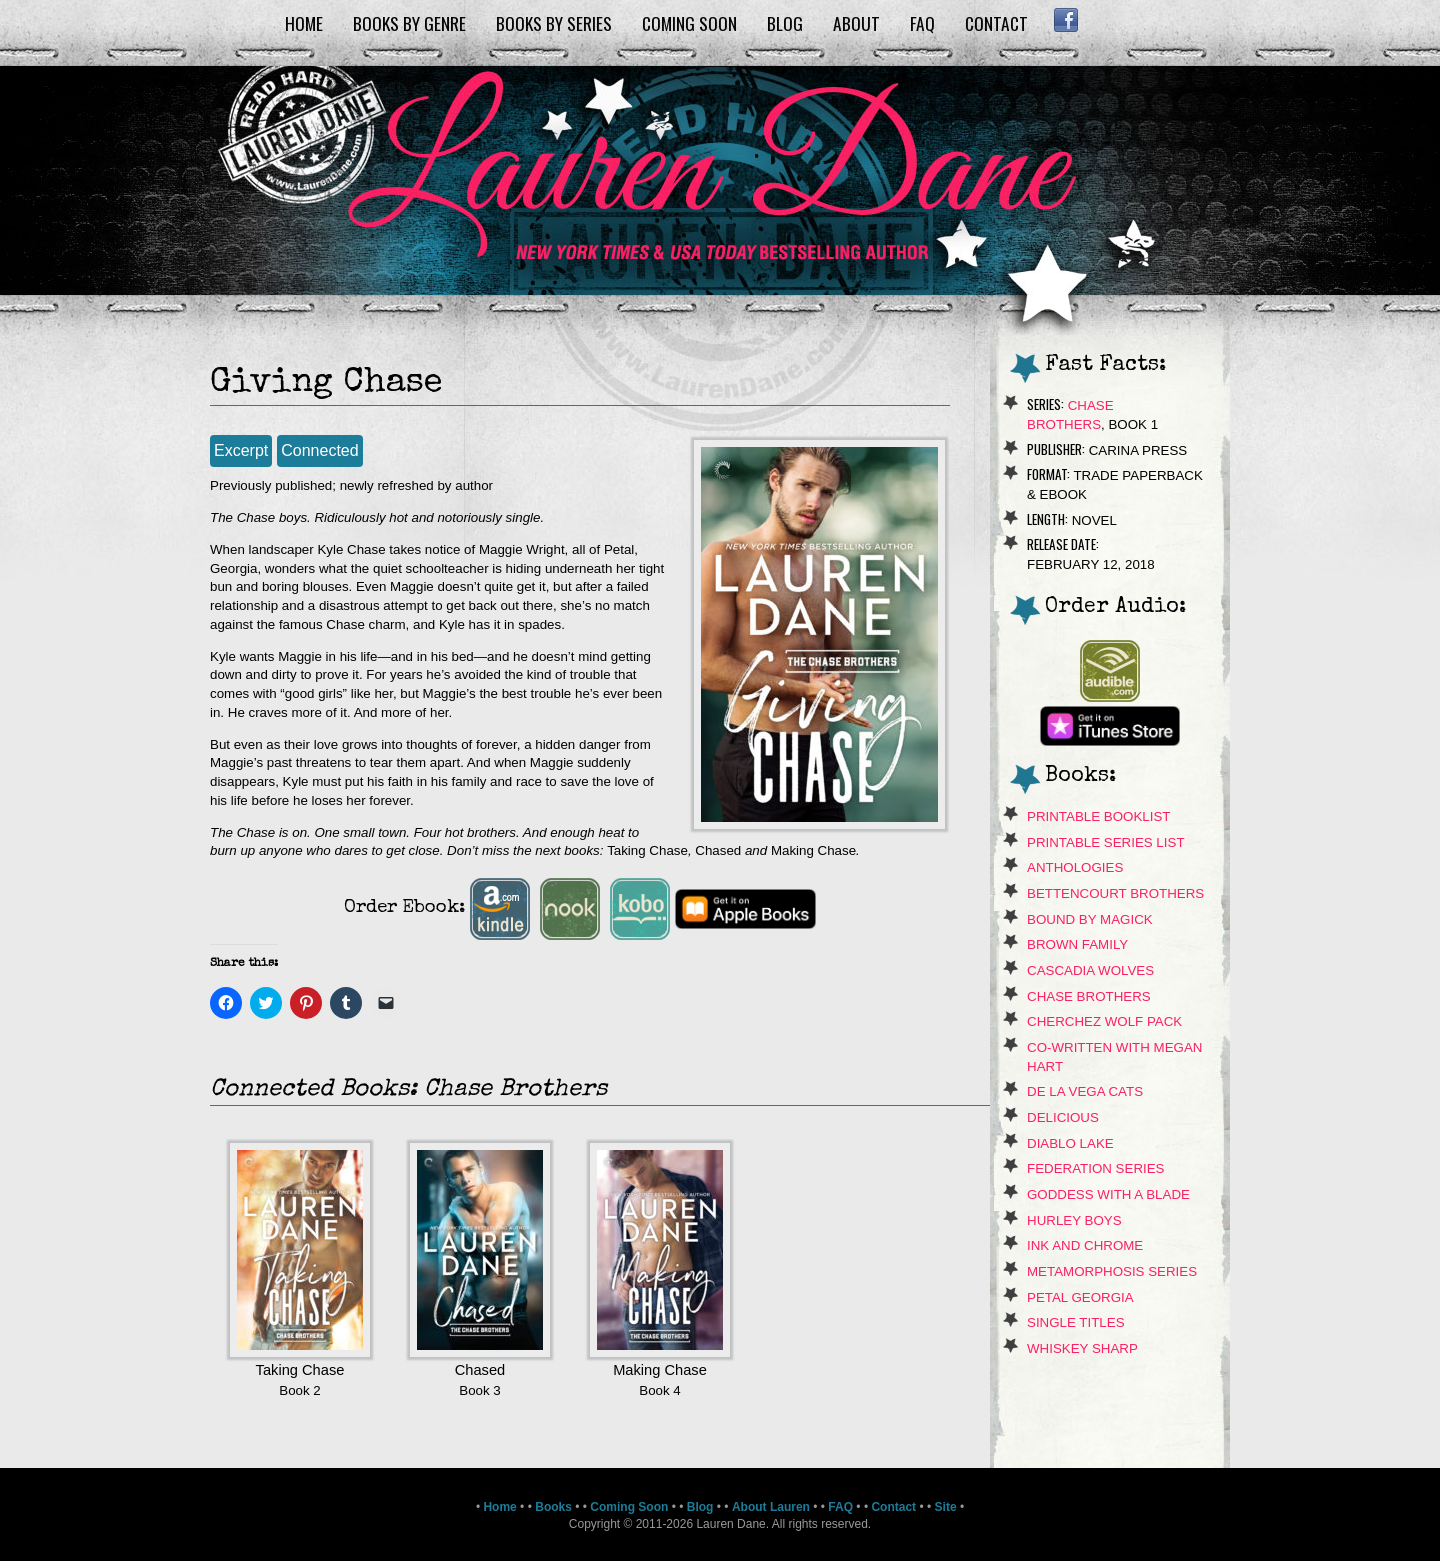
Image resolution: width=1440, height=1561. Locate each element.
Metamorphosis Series (1112, 1271)
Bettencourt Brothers (1115, 893)
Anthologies (1075, 867)
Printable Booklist (1098, 816)
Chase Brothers (1089, 996)
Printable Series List (1106, 842)
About (856, 23)
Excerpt (241, 450)
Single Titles (1076, 1322)
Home (304, 23)
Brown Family (1077, 944)
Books (553, 1507)
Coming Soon (689, 23)
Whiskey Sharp (1082, 1348)
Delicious (1063, 1117)
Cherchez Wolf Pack (1104, 1021)
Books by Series (554, 23)
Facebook (1065, 20)
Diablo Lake (1070, 1143)
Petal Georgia (1080, 1297)
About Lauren (771, 1507)
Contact (996, 23)
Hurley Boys (1074, 1220)
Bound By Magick (1090, 919)
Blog (785, 23)
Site (946, 1507)
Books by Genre (409, 23)
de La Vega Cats (1085, 1091)
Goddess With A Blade (1108, 1194)
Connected (319, 450)
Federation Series (1096, 1168)
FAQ (922, 23)
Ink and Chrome (1085, 1245)
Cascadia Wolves (1090, 970)
